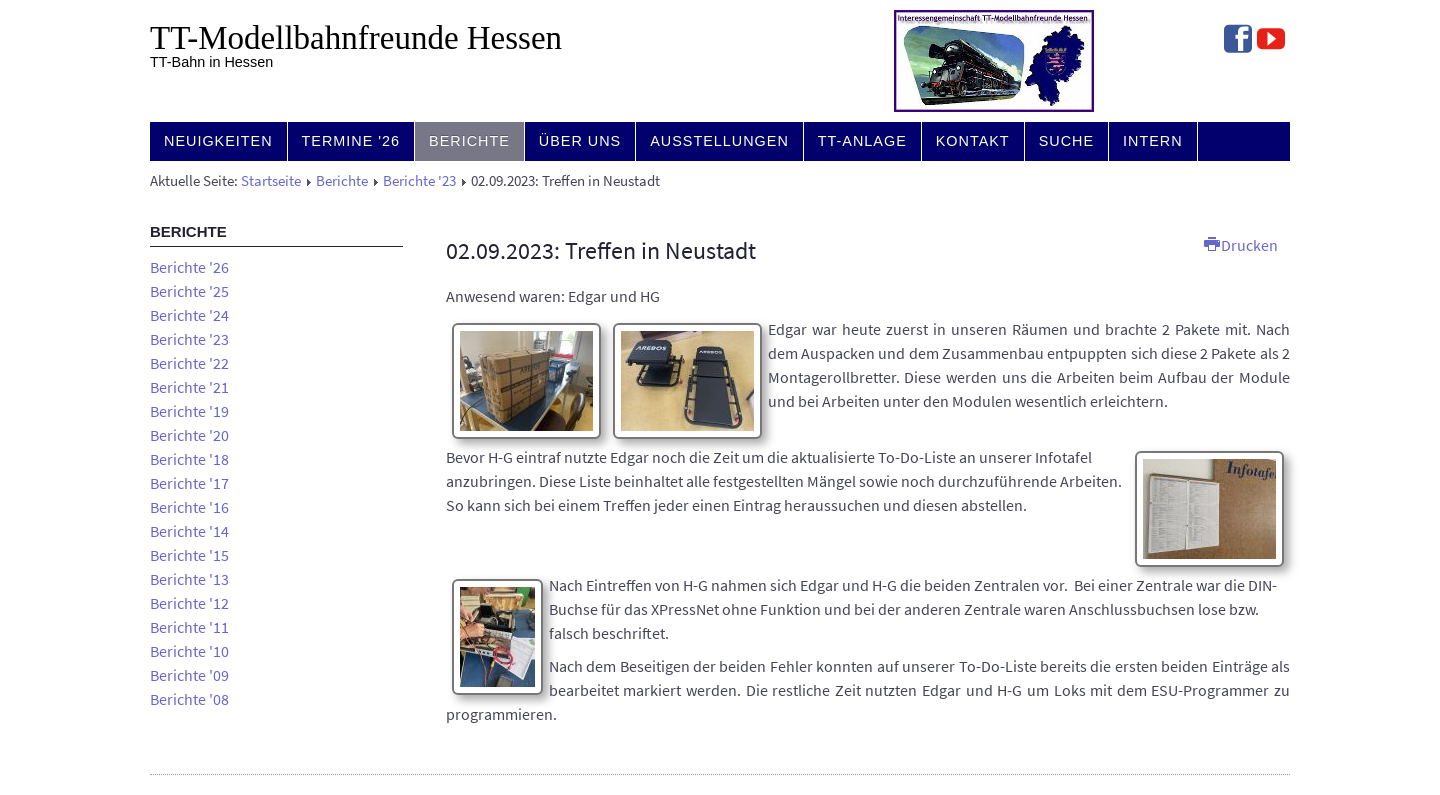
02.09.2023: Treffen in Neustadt (601, 250)
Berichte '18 (189, 459)
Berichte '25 (189, 291)
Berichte (469, 141)
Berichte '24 (189, 315)
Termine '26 (351, 141)
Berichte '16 (189, 507)
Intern (1153, 141)
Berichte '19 (189, 411)
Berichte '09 (189, 675)
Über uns (580, 141)
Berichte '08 (189, 699)
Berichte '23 (419, 181)
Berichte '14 (189, 531)
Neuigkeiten (218, 141)
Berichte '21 (189, 387)
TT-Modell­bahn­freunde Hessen (356, 38)
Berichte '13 (189, 579)
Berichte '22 (189, 363)
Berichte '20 (189, 435)
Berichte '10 (189, 651)
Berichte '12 (189, 603)
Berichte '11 (189, 627)
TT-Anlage (862, 141)
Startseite (271, 181)
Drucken (1241, 245)
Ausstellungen (719, 141)
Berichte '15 (189, 555)
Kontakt (973, 141)
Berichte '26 (189, 267)
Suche (1066, 141)
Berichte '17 (189, 483)
